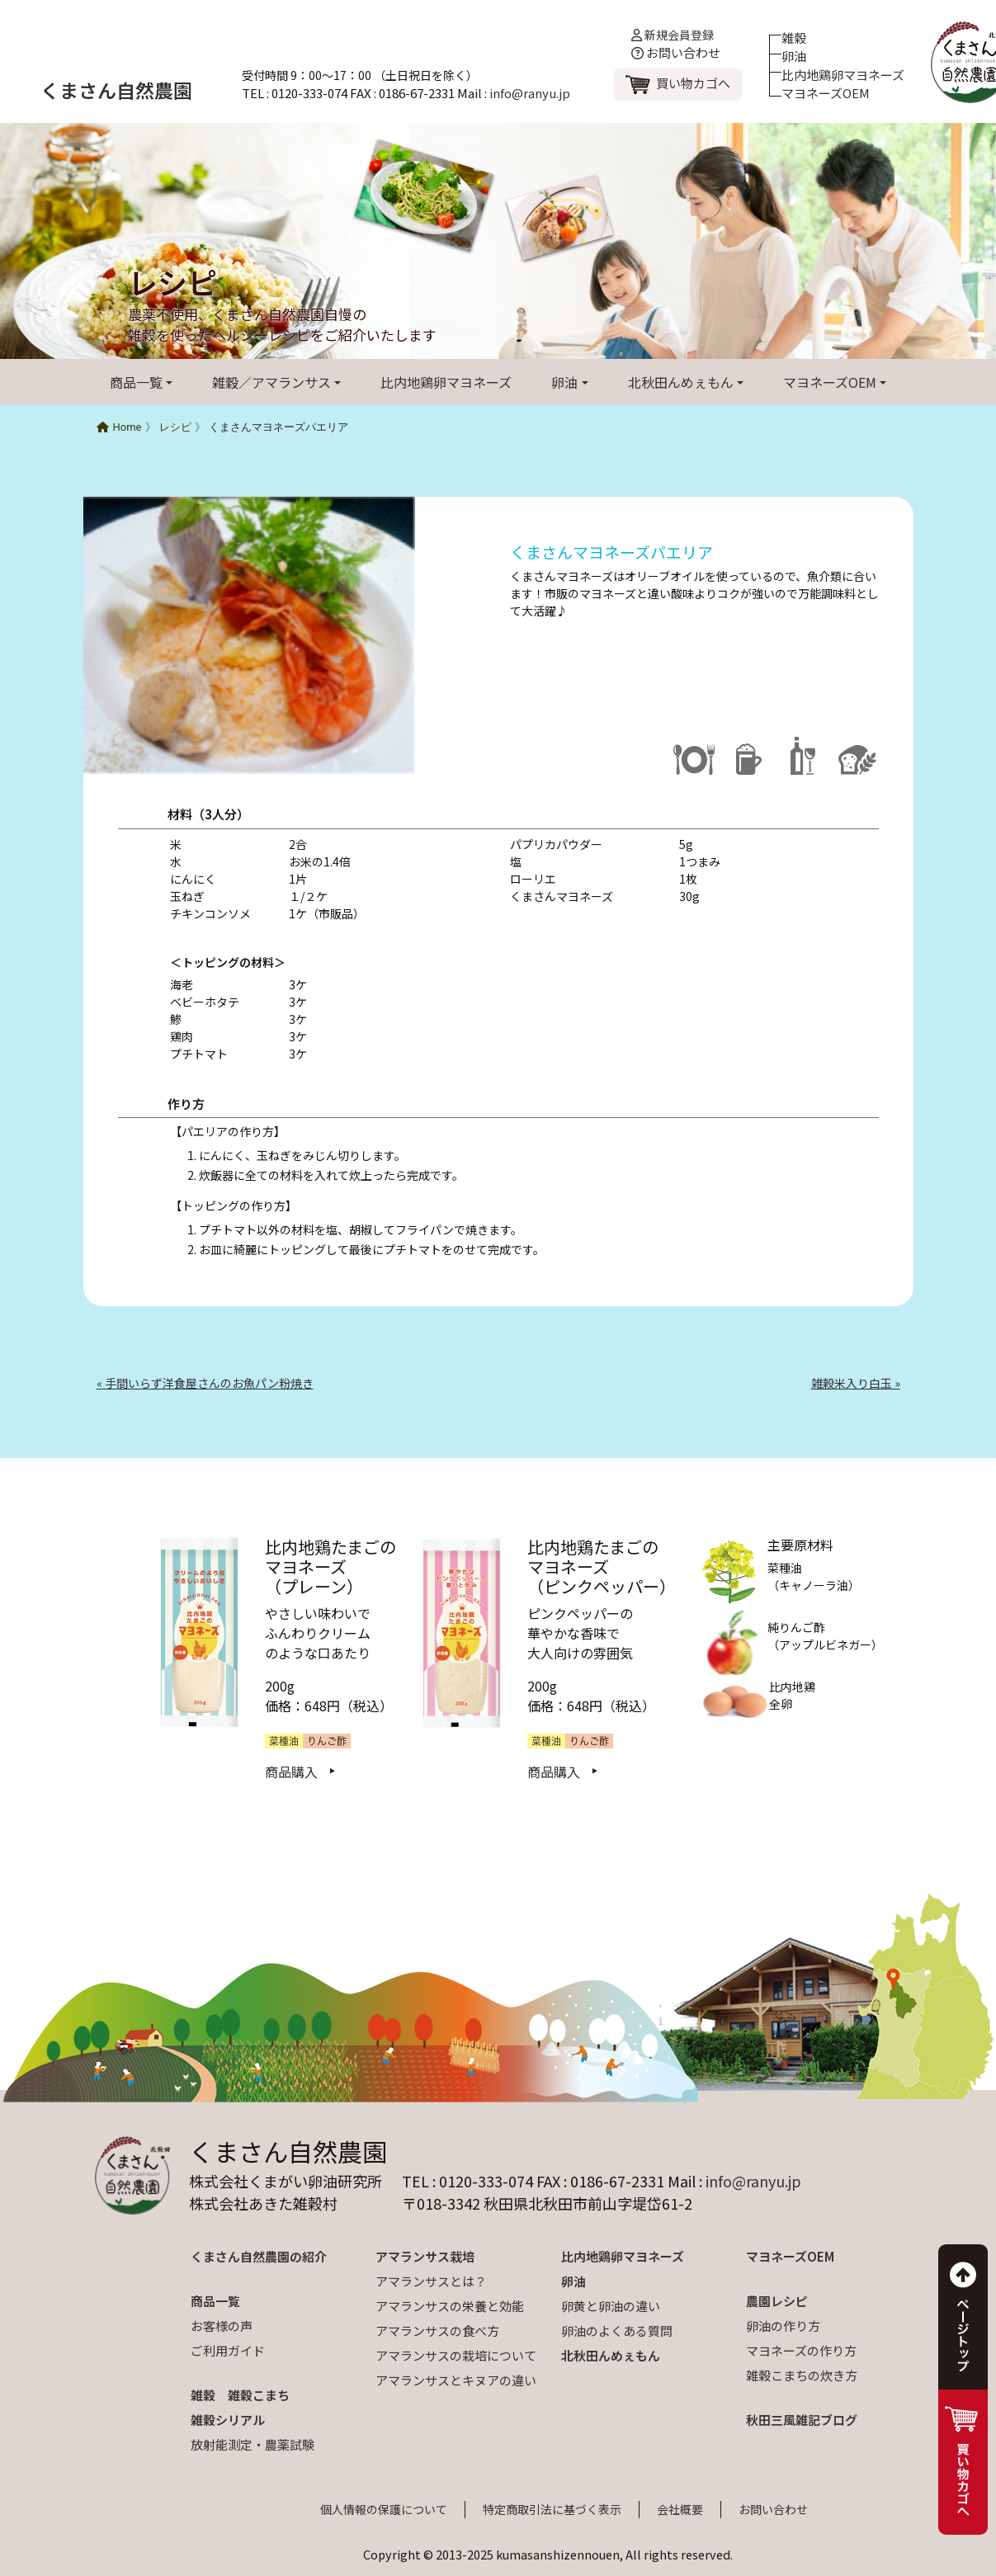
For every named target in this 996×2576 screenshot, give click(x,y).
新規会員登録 (672, 34)
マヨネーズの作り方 (801, 2350)
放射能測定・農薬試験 (252, 2444)
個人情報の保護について (383, 2509)
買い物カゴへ (693, 83)
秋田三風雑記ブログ (801, 2419)
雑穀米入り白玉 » (855, 1383)
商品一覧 (136, 382)
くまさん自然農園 (116, 90)
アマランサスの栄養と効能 (449, 2305)
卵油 (793, 55)
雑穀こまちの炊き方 (801, 2375)
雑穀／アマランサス (271, 382)
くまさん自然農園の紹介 (259, 2256)
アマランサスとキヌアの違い (455, 2380)
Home (119, 427)
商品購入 (291, 1771)
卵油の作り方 (783, 2325)
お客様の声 (222, 2325)
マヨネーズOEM (825, 92)
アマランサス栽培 (424, 2256)
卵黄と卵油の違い (610, 2305)
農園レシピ (777, 2300)
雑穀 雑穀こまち (240, 2395)
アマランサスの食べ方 (437, 2330)
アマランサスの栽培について (455, 2355)
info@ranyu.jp (529, 92)
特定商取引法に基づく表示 (552, 2509)
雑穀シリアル (228, 2419)
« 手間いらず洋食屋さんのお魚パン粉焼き (205, 1383)
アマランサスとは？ (431, 2281)
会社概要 (680, 2509)
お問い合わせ (675, 52)
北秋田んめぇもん (681, 382)
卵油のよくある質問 (617, 2330)
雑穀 (793, 37)
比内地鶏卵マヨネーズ (842, 74)
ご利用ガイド (228, 2350)
